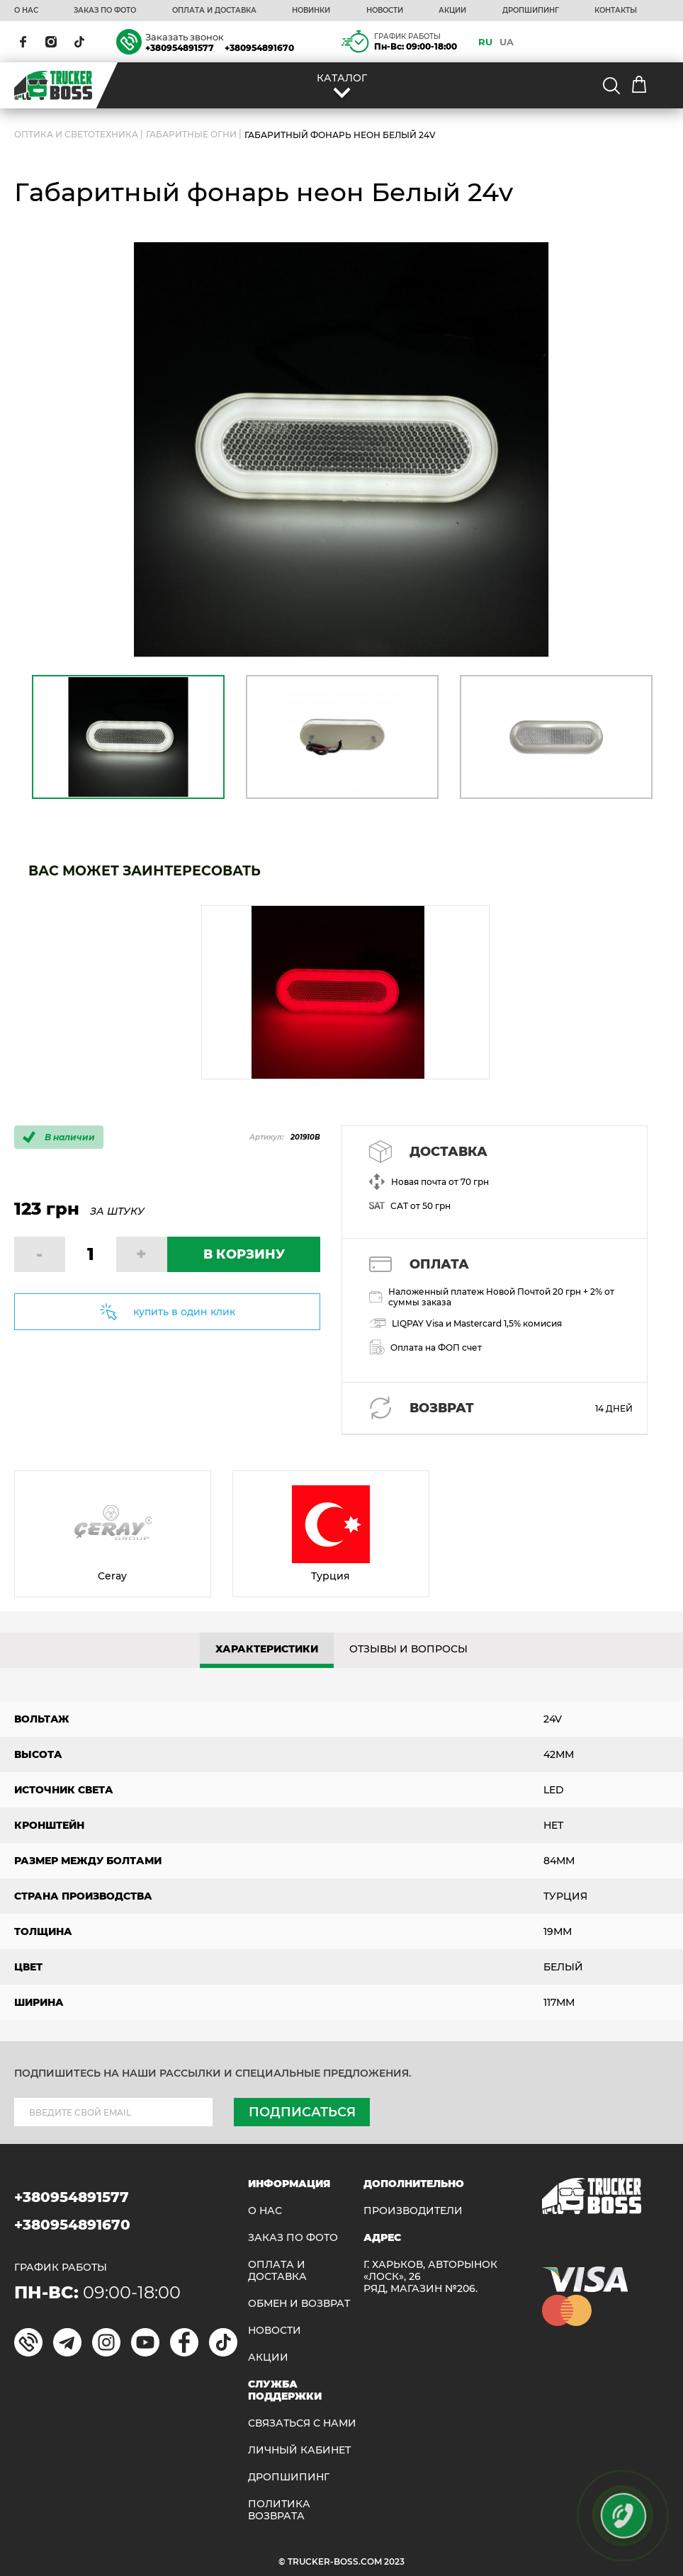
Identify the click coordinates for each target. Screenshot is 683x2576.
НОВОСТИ (384, 10)
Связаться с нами (302, 2423)
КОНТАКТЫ (615, 10)
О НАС (26, 10)
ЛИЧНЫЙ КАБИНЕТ (299, 2450)
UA (506, 41)
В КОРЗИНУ (244, 1254)
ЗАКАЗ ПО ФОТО (105, 10)
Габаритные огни (191, 134)
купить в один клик (184, 1311)
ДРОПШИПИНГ (530, 10)
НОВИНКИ (311, 10)
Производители (413, 2211)
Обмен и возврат (299, 2304)
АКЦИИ (452, 10)
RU (485, 41)
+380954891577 (179, 47)
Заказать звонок (184, 36)
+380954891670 (259, 47)
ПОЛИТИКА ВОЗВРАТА (279, 2510)
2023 (394, 2561)
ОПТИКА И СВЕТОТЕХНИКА (76, 134)
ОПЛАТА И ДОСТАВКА (214, 10)
